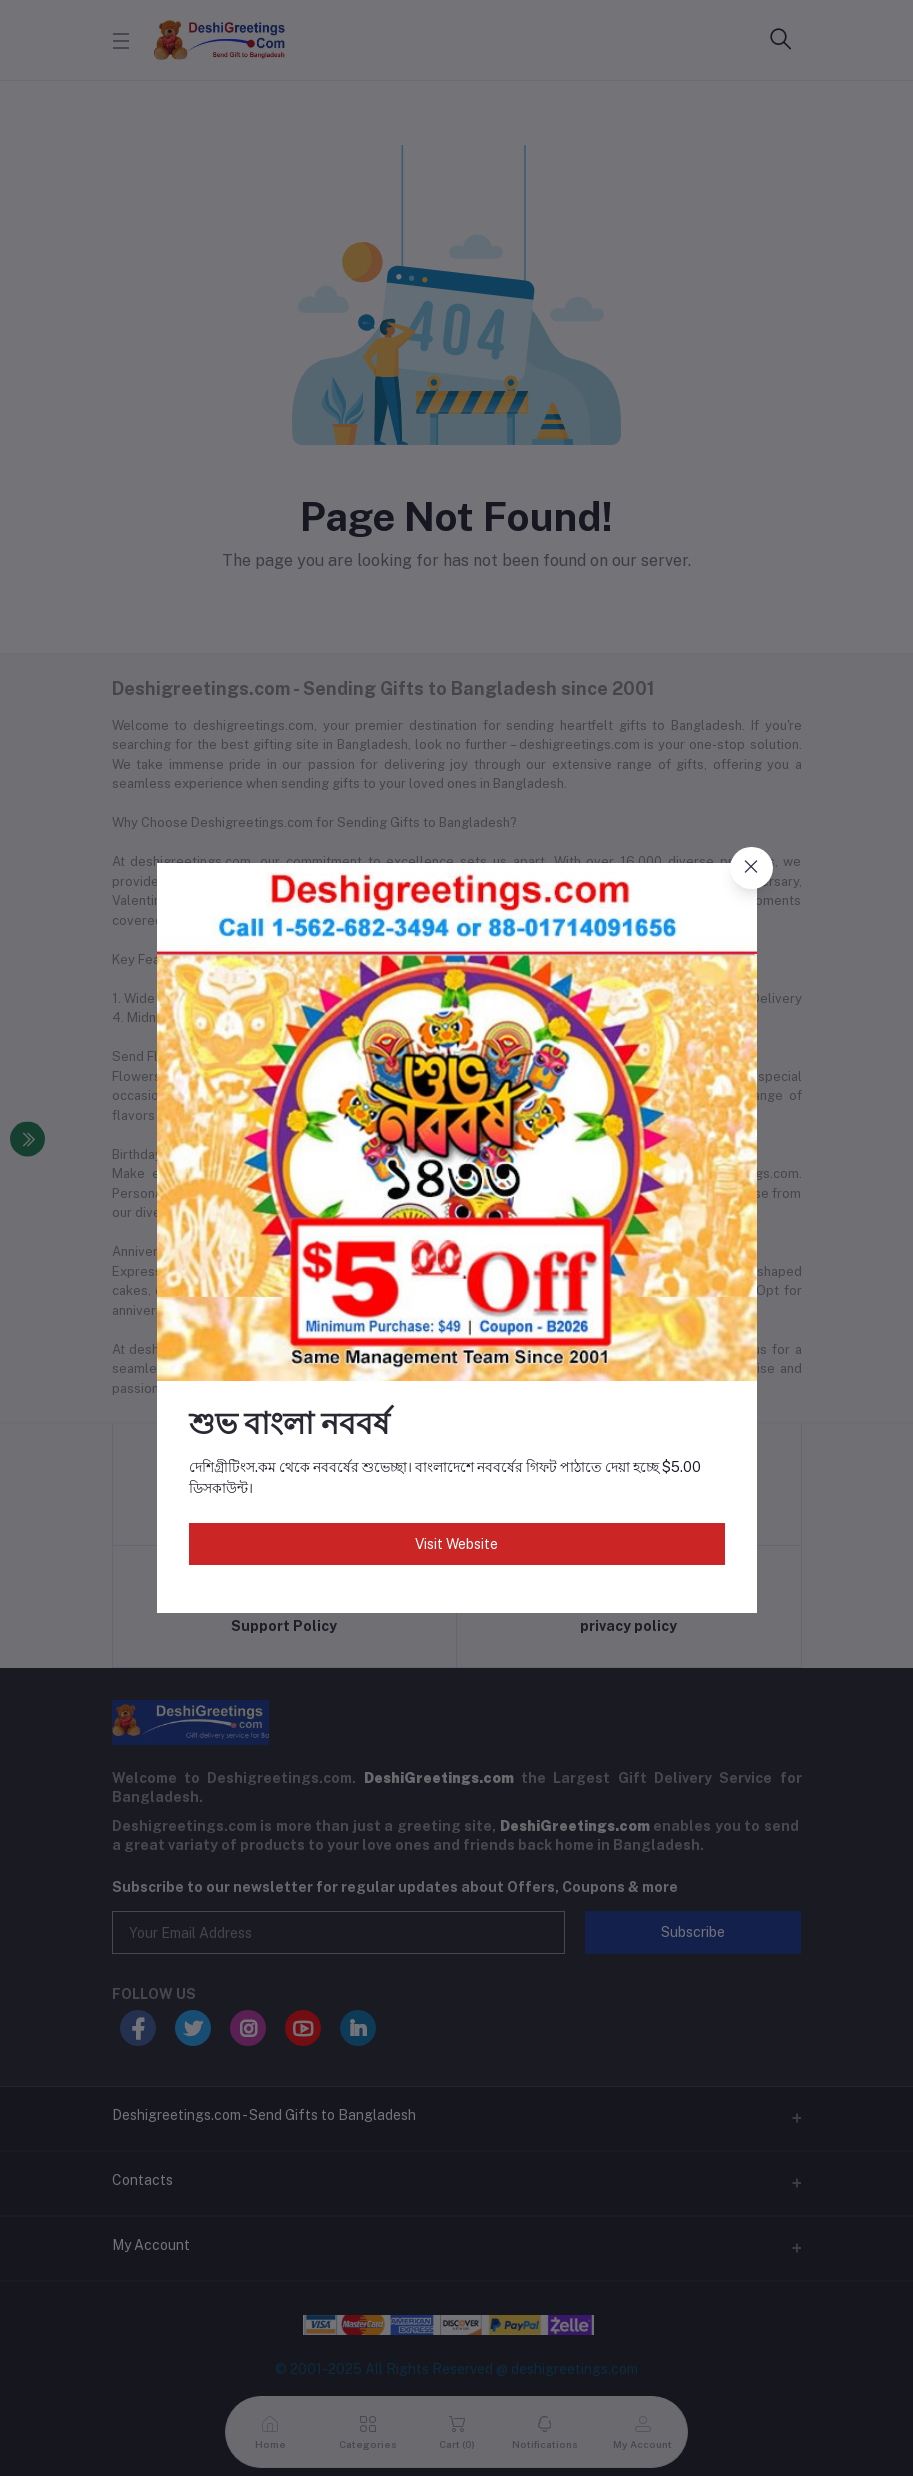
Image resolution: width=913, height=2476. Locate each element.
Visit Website (456, 1544)
